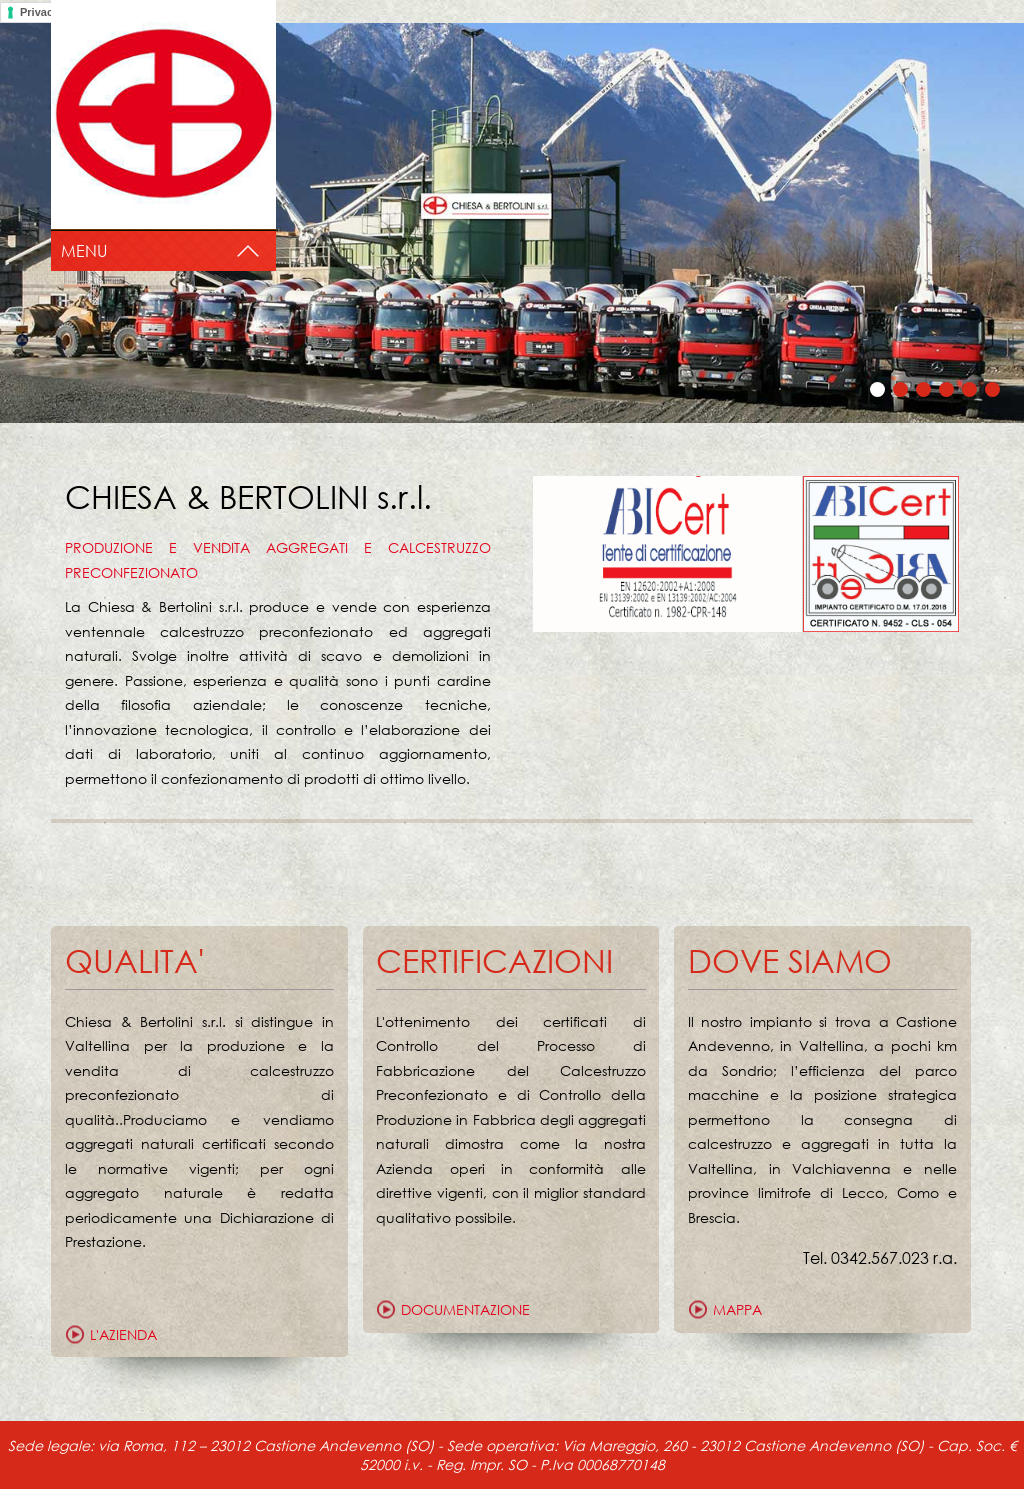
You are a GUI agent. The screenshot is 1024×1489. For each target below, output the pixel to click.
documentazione (465, 1309)
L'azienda (123, 1334)
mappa (737, 1309)
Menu (84, 250)
